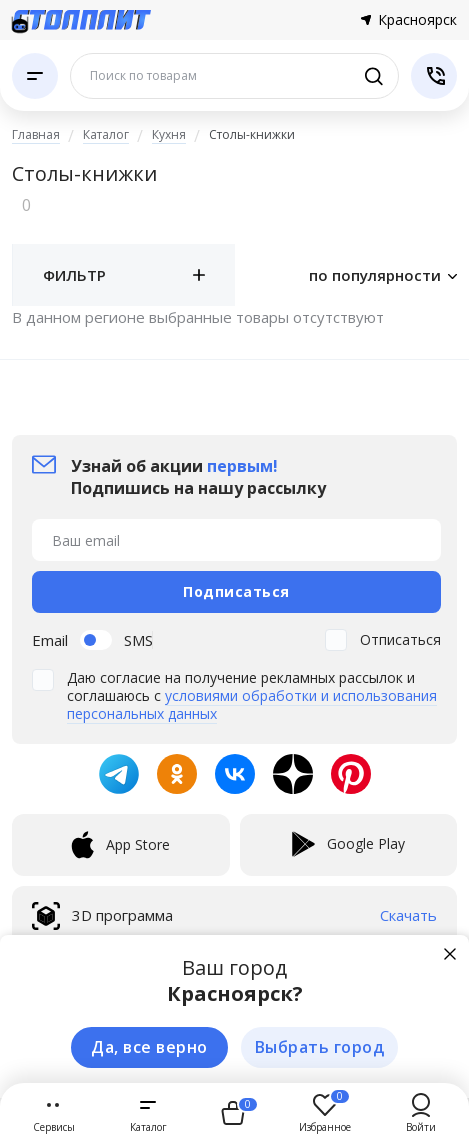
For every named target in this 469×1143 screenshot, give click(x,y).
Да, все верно (149, 1047)
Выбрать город (320, 1047)
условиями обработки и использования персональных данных (252, 704)
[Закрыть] (450, 954)
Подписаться (236, 591)
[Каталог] (35, 76)
